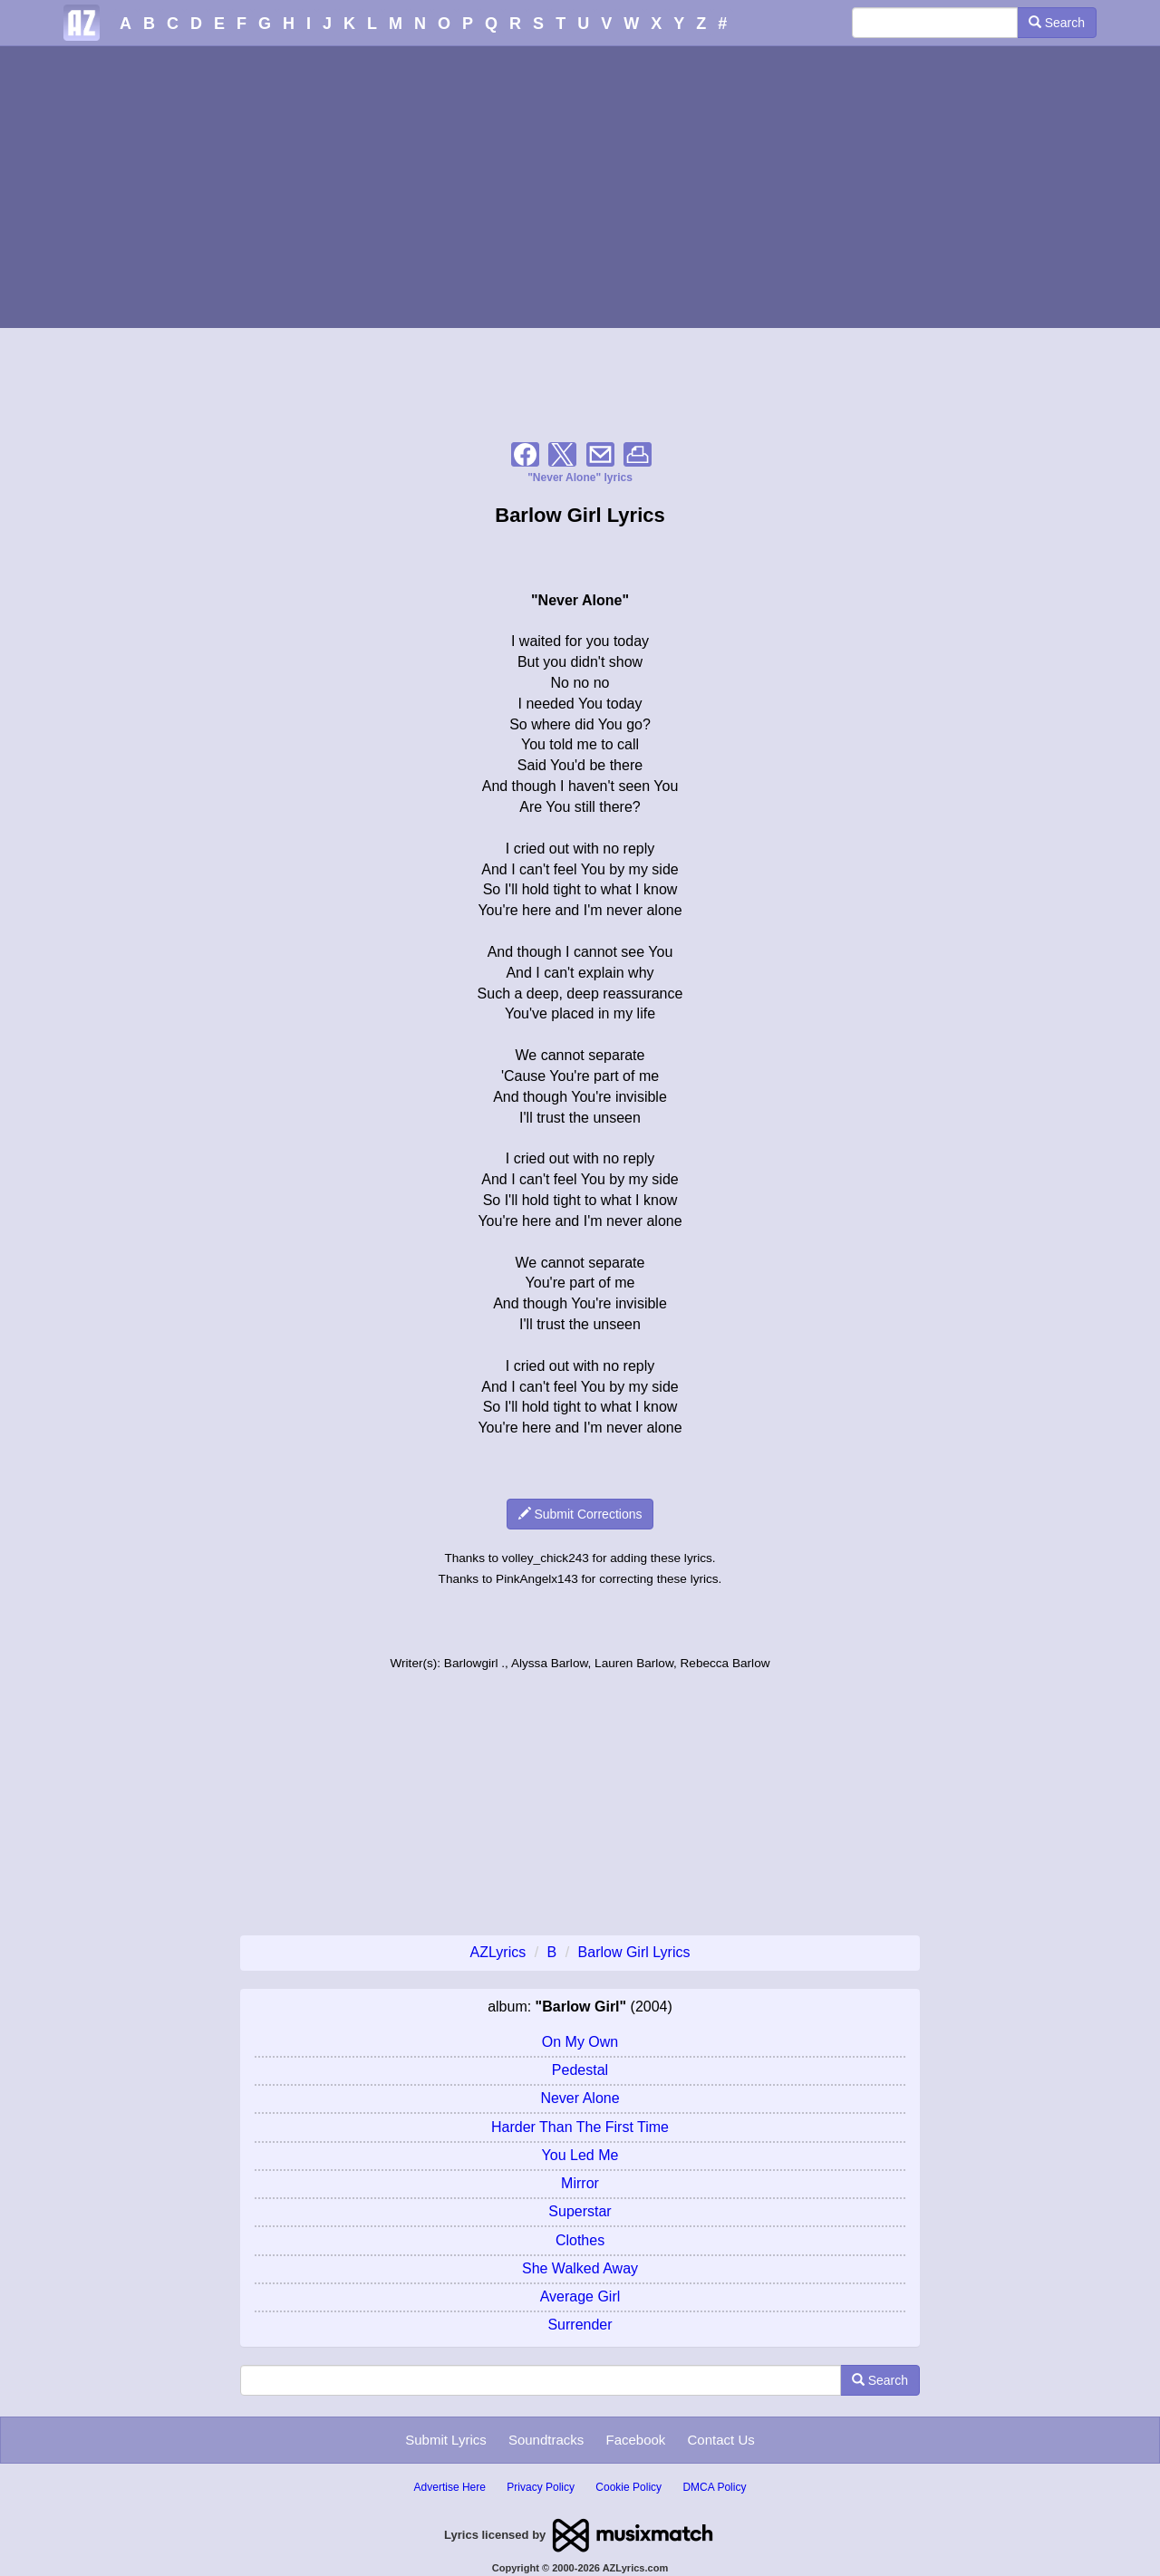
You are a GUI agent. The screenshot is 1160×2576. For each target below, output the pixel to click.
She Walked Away (580, 2268)
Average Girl (580, 2296)
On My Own (580, 2042)
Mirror (580, 2183)
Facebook (635, 2439)
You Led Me (580, 2155)
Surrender (579, 2324)
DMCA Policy (714, 2487)
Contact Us (721, 2439)
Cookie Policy (628, 2487)
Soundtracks (546, 2439)
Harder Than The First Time (580, 2127)
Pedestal (580, 2070)
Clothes (580, 2240)
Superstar (579, 2211)
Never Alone (579, 2098)
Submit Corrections (580, 1514)
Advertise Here (450, 2487)
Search (1057, 22)
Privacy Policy (541, 2487)
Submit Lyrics (445, 2439)
